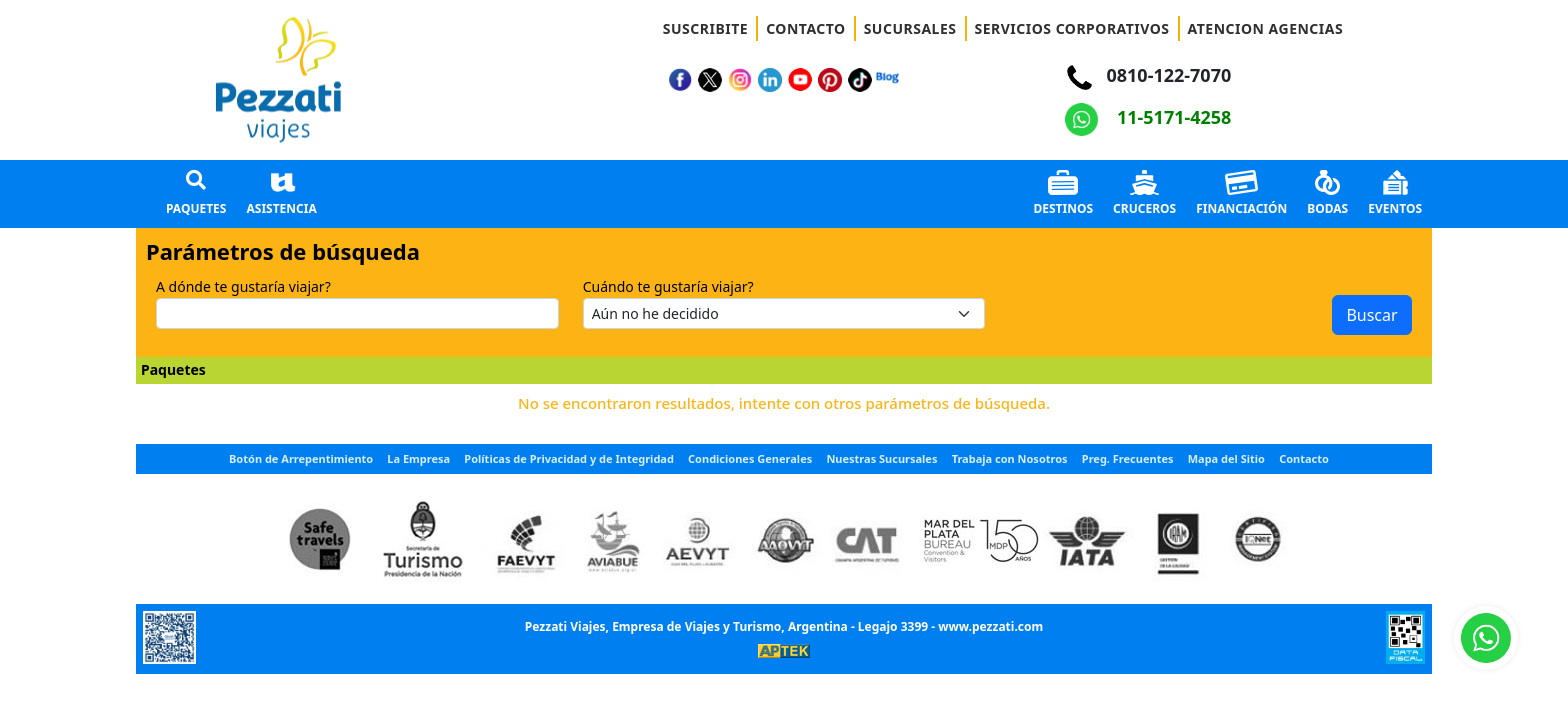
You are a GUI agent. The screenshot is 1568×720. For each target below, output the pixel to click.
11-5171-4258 (1148, 117)
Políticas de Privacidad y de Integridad (569, 458)
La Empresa (418, 458)
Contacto (1304, 458)
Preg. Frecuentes (1128, 458)
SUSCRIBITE (705, 28)
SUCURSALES (910, 28)
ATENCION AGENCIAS (1266, 28)
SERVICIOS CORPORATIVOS (1072, 28)
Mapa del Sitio (1226, 458)
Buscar (1371, 315)
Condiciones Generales (750, 458)
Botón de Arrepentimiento (301, 458)
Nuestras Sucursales (881, 458)
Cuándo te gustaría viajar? (668, 286)
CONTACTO (806, 28)
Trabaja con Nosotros (1010, 458)
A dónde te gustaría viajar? (243, 286)
